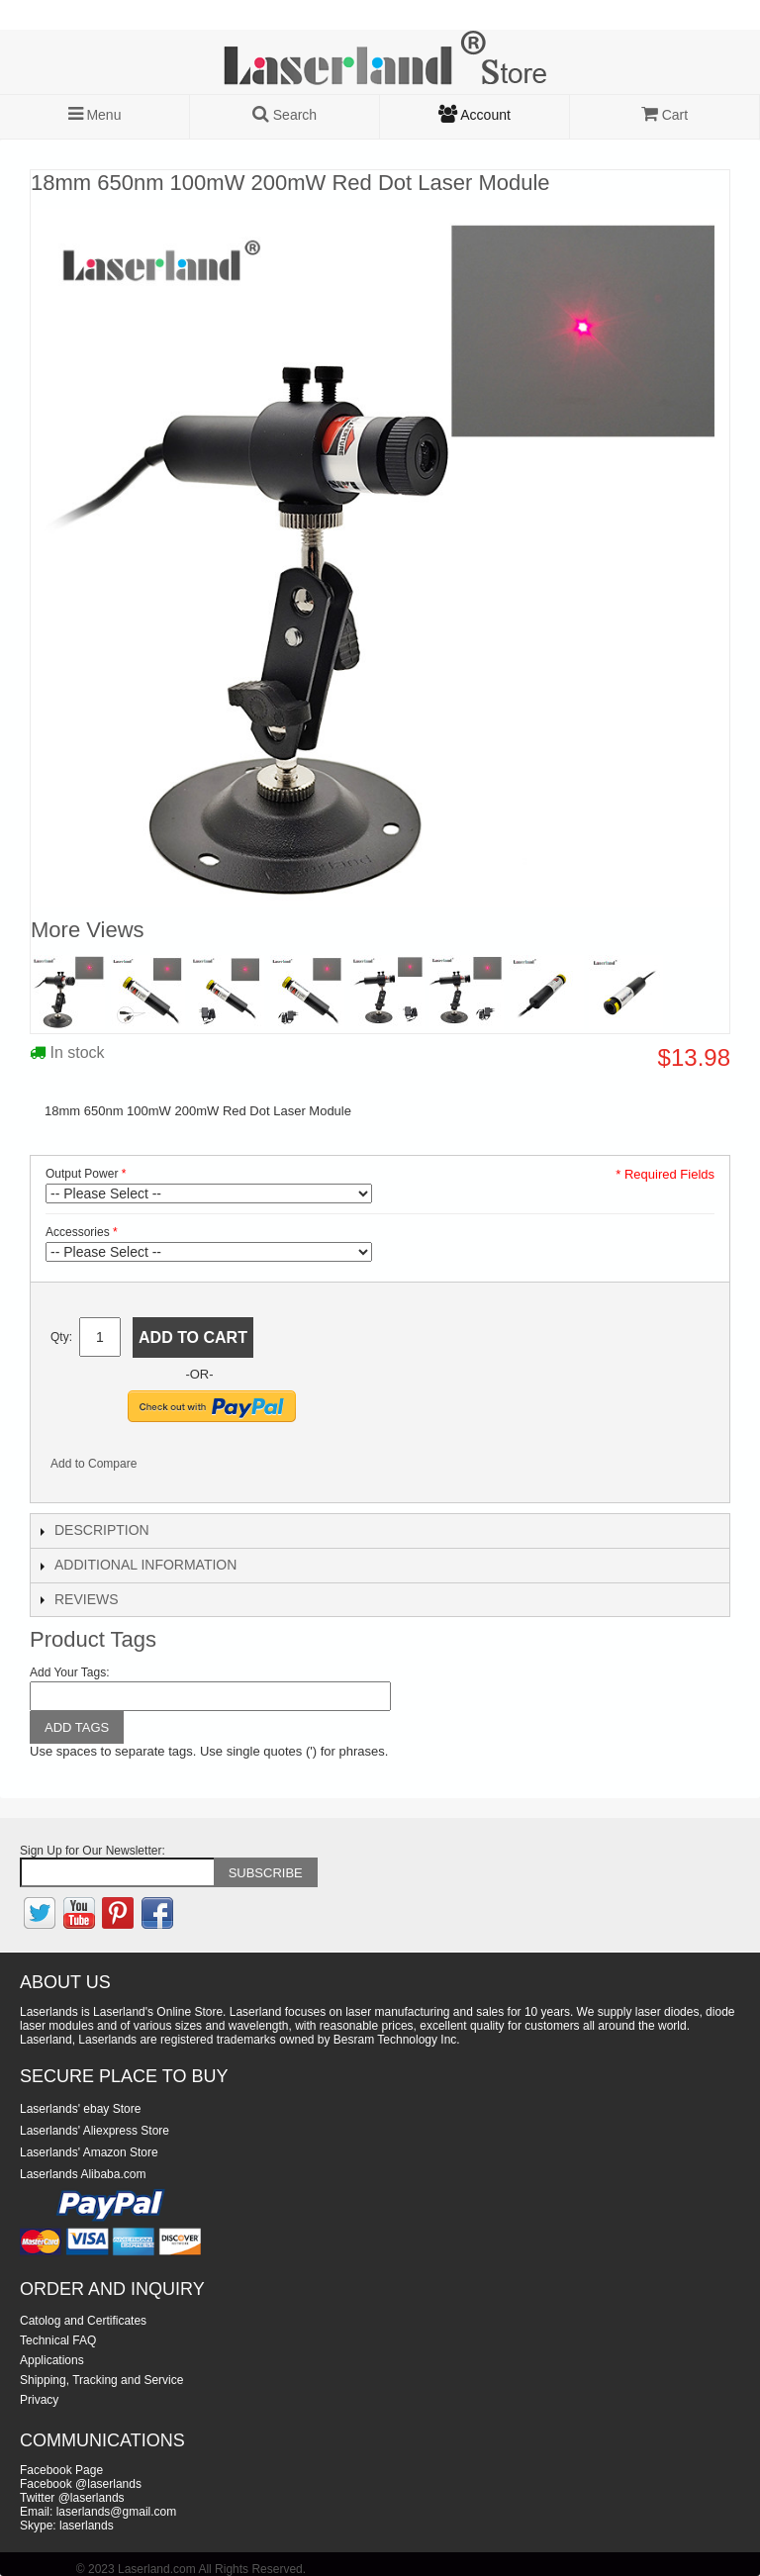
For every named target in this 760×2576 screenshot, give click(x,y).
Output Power (82, 1174)
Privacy (39, 2400)
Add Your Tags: (70, 1672)
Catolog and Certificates (83, 2321)
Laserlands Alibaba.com (82, 2174)
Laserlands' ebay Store (80, 2109)
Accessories (78, 1232)
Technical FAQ (58, 2340)
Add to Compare (93, 1464)
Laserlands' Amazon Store (89, 2152)
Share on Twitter (218, 1467)
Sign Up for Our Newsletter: (92, 1851)
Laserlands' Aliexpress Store (94, 2131)
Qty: (61, 1337)
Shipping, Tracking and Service (101, 2380)
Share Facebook (178, 1467)
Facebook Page (61, 2470)
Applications (52, 2360)
